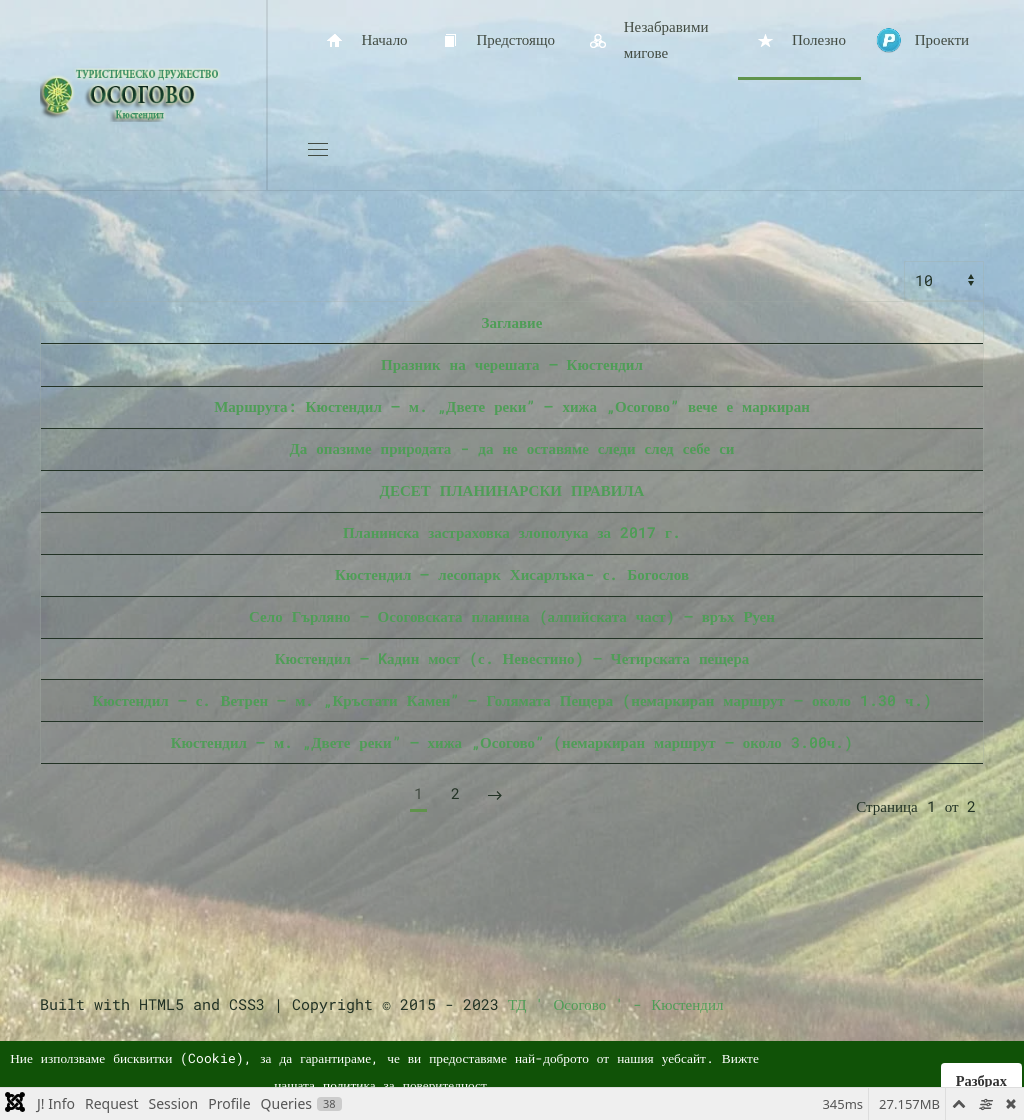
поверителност (445, 1085)
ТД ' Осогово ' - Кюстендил (615, 1004)
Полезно (799, 40)
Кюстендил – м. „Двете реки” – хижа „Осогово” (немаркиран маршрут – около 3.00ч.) (512, 742)
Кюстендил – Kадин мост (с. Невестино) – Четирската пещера (512, 658)
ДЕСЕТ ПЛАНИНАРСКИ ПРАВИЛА (512, 490)
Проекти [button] (922, 40)
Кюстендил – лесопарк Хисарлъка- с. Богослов (512, 574)
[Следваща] (495, 795)
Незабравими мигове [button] (646, 39)
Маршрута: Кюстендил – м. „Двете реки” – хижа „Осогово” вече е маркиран (512, 406)
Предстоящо (496, 40)
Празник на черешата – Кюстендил (512, 364)
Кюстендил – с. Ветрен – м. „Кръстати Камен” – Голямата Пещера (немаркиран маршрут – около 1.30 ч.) (511, 700)
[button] (318, 150)
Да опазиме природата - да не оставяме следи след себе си (512, 448)
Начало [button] (365, 40)
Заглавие (512, 322)
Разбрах (981, 1080)
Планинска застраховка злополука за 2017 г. (512, 532)
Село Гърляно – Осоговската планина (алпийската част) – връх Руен (512, 616)
